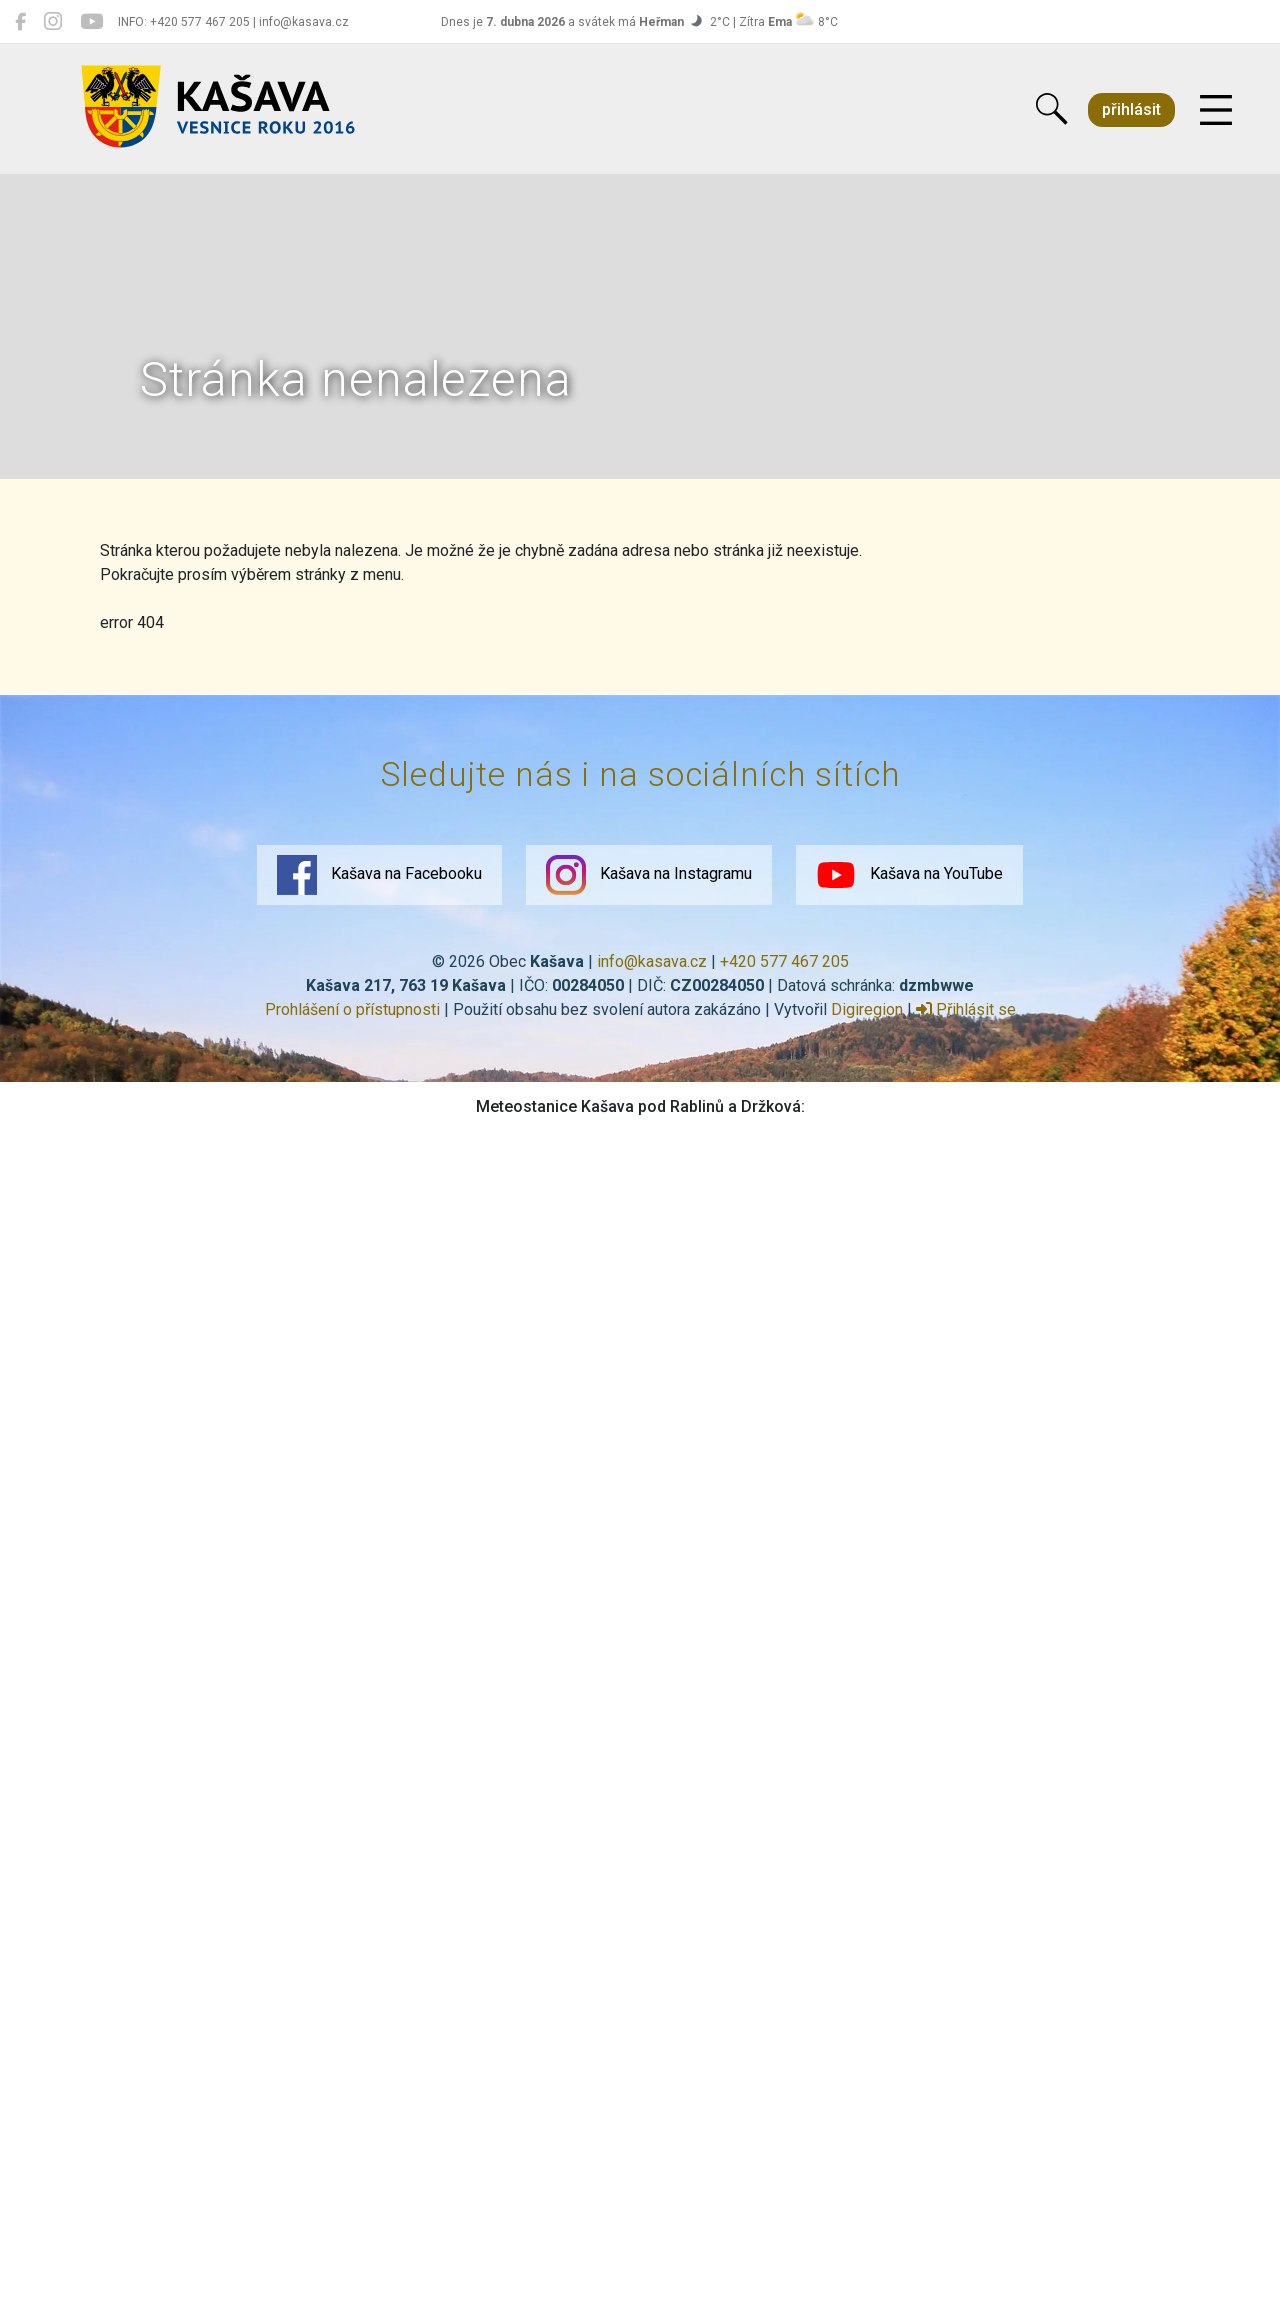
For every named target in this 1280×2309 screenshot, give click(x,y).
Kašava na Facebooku (379, 875)
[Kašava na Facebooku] (20, 22)
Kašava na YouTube (909, 875)
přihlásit (1131, 109)
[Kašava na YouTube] (91, 22)
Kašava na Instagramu (649, 875)
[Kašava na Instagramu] (53, 22)
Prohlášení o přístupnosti (352, 1009)
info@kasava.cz (652, 961)
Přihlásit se (966, 1009)
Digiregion (867, 1009)
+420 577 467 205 (784, 961)
